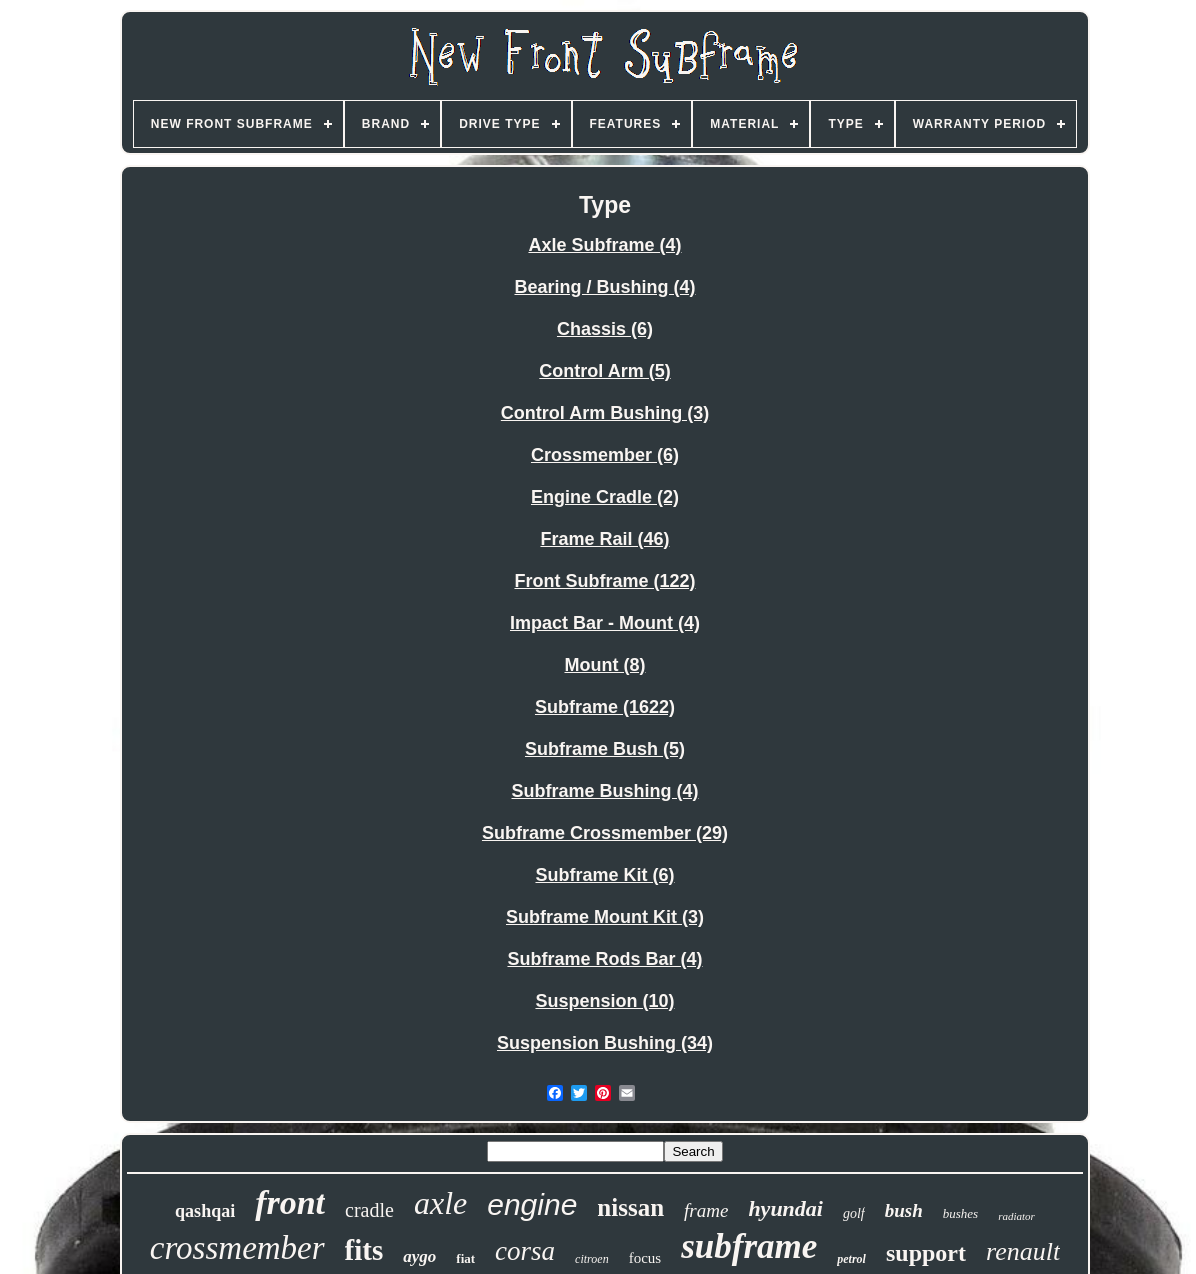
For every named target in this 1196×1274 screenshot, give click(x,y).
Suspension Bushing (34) (605, 1043)
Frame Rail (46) (604, 539)
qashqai (205, 1211)
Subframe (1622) (605, 707)
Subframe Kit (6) (604, 875)
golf (854, 1213)
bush (904, 1210)
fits (364, 1250)
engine (532, 1204)
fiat (465, 1258)
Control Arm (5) (604, 371)
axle (440, 1203)
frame (706, 1210)
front (290, 1202)
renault (1023, 1251)
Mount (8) (605, 665)
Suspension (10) (604, 1001)
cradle (369, 1210)
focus (645, 1258)
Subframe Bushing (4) (604, 791)
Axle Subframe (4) (604, 245)
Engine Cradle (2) (605, 497)
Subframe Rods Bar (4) (604, 959)
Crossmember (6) (605, 455)
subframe (749, 1246)
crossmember (237, 1248)
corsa (525, 1251)
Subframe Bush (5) (605, 749)
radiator (1016, 1216)
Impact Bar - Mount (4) (605, 623)
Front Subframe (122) (604, 581)
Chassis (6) (605, 329)
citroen (592, 1259)
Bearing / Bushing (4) (604, 287)
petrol (851, 1259)
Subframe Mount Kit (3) (605, 917)
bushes (960, 1213)
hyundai (785, 1208)
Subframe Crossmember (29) (605, 833)
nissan (630, 1207)
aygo (419, 1256)
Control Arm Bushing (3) (605, 413)
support (926, 1253)
